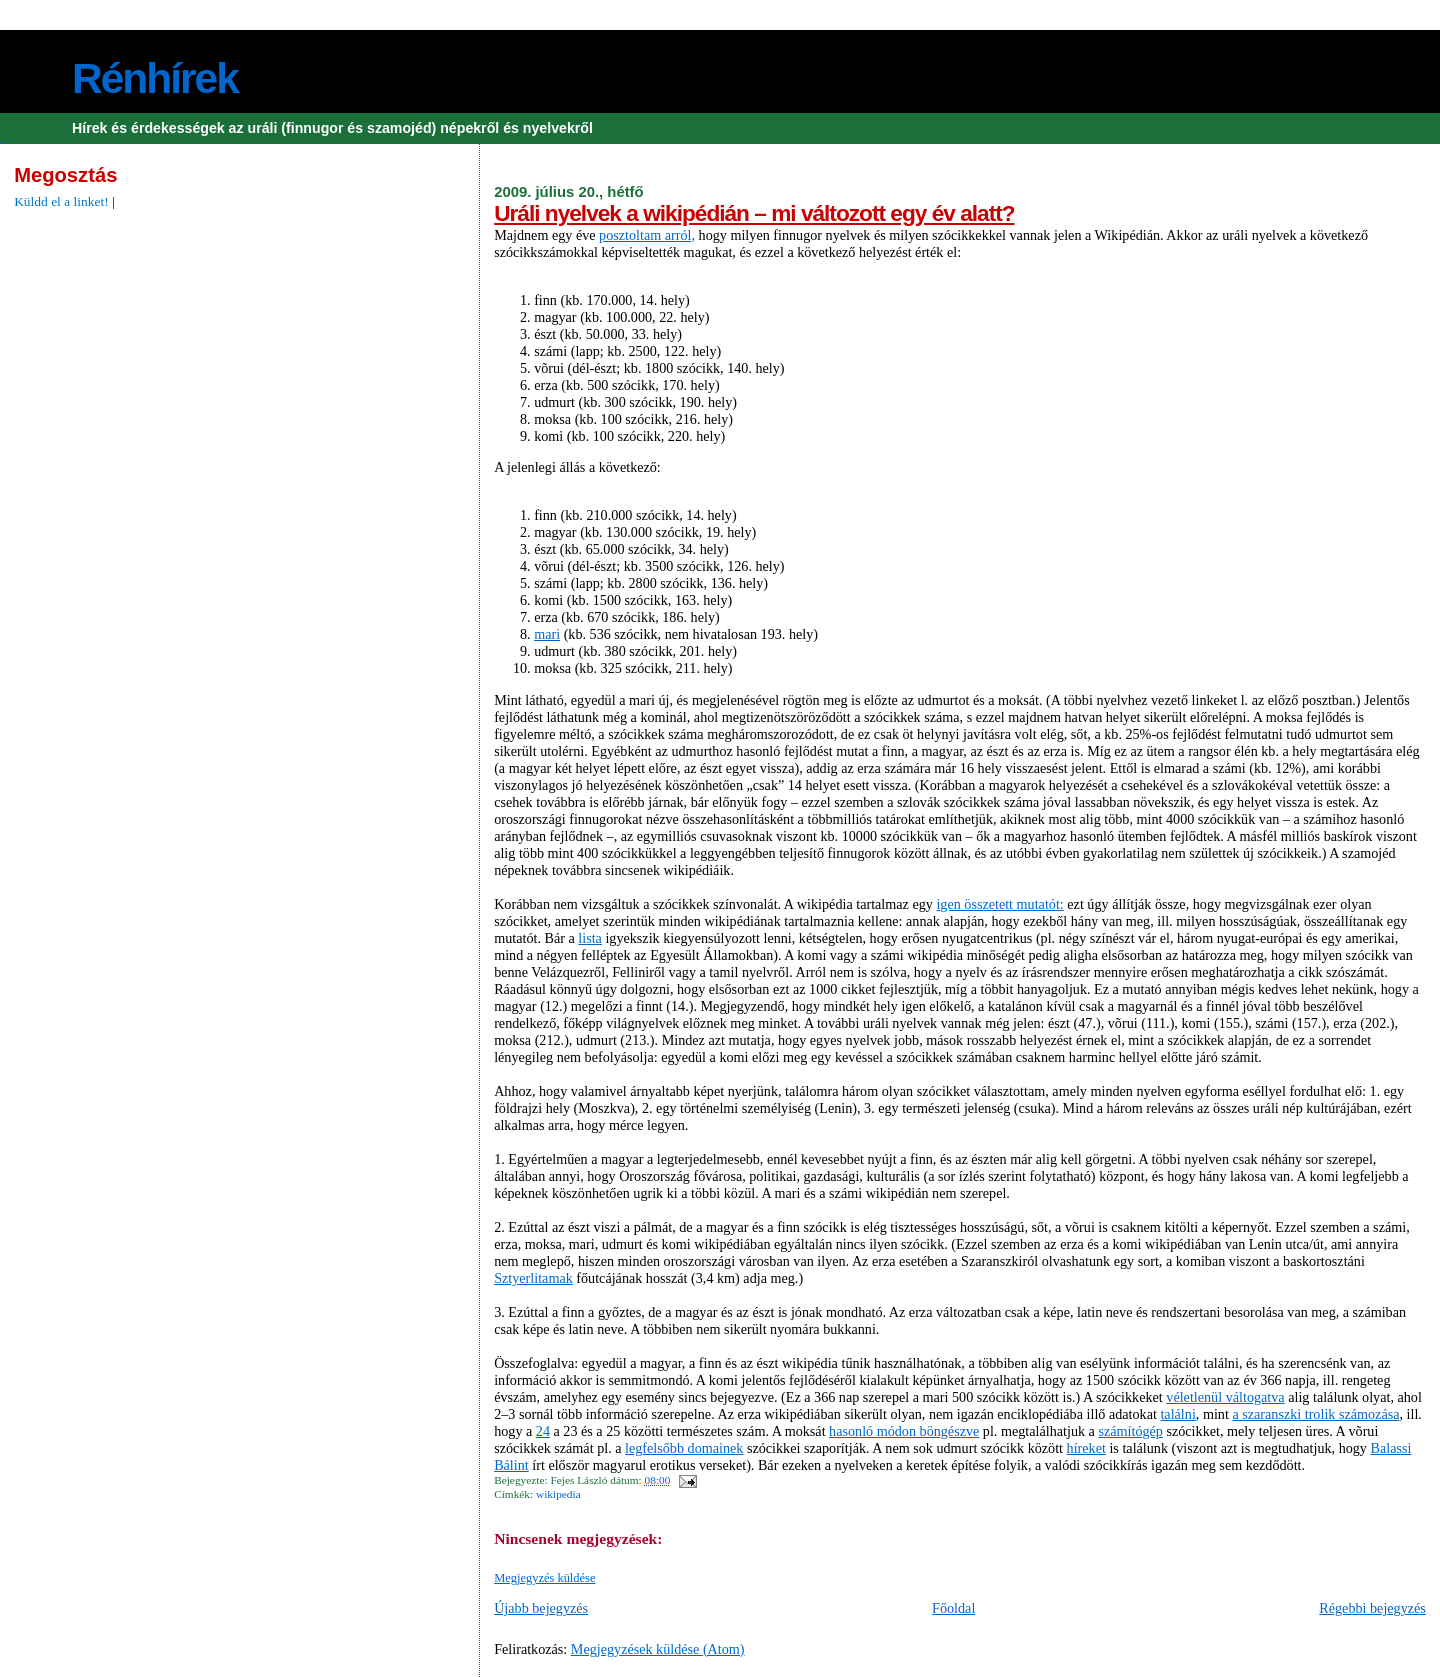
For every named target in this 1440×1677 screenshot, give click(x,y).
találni (1177, 1414)
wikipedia (558, 1494)
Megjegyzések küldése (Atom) (658, 1649)
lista (590, 938)
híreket (1086, 1448)
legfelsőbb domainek (684, 1448)
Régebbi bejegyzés (1372, 1608)
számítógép (1130, 1431)
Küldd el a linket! (61, 201)
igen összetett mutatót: (999, 904)
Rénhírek (155, 78)
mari (547, 634)
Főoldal (953, 1608)
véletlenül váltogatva (1225, 1397)
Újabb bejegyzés (541, 1608)
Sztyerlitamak (533, 1278)
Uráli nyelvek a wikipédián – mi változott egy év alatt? (754, 213)
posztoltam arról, (647, 235)
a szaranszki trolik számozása (1315, 1414)
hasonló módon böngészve (904, 1431)
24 (543, 1431)
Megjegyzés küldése (544, 1578)
